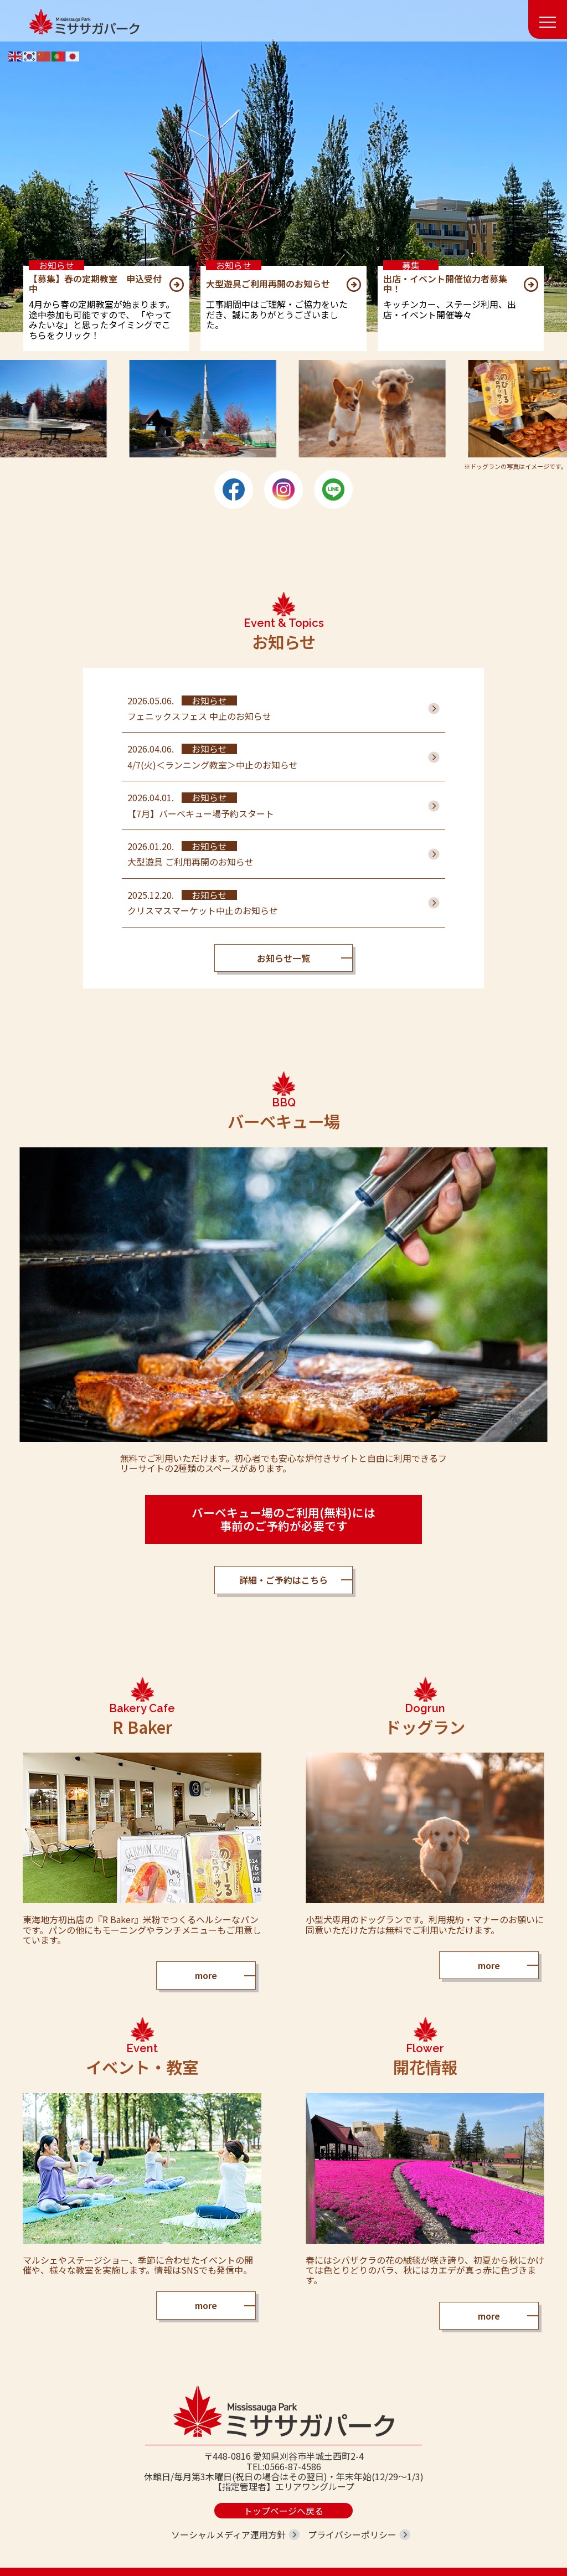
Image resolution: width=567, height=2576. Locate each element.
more (206, 1975)
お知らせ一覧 (283, 958)
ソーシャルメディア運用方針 (228, 2534)
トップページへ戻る (283, 2510)
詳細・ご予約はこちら (283, 1579)
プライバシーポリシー (352, 2534)
